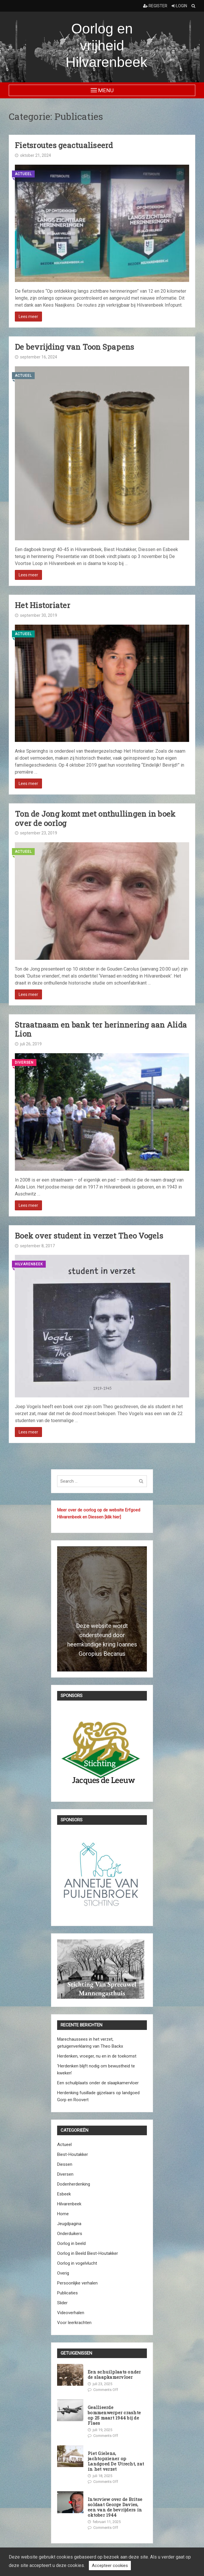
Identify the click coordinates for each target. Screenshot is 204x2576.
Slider (62, 2302)
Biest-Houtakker (72, 2154)
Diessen (64, 2164)
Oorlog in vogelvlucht (77, 2263)
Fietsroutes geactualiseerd (64, 145)
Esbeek (64, 2194)
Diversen (24, 1062)
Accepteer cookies (110, 2565)
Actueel (23, 174)
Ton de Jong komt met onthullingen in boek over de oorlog (95, 818)
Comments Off (105, 2389)
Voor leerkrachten (74, 2322)
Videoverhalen (70, 2312)
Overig (63, 2273)
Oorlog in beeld (71, 2243)
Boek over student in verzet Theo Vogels (89, 1235)
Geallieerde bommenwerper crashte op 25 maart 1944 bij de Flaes (114, 2415)
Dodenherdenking (73, 2184)
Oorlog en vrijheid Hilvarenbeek (106, 45)
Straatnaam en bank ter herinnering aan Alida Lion (101, 1029)
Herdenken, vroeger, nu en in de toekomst (96, 2056)
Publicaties (67, 2293)
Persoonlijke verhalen (77, 2283)
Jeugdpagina (69, 2223)
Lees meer (28, 316)
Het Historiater (42, 605)
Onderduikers (69, 2233)
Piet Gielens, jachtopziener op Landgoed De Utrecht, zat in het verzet (116, 2461)
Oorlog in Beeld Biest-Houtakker (87, 2253)
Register (155, 5)
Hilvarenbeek (29, 1264)
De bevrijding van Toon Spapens (74, 346)
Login (179, 5)
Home (63, 2213)
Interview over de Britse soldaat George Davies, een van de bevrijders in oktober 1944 (115, 2507)
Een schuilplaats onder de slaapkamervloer (98, 2082)
